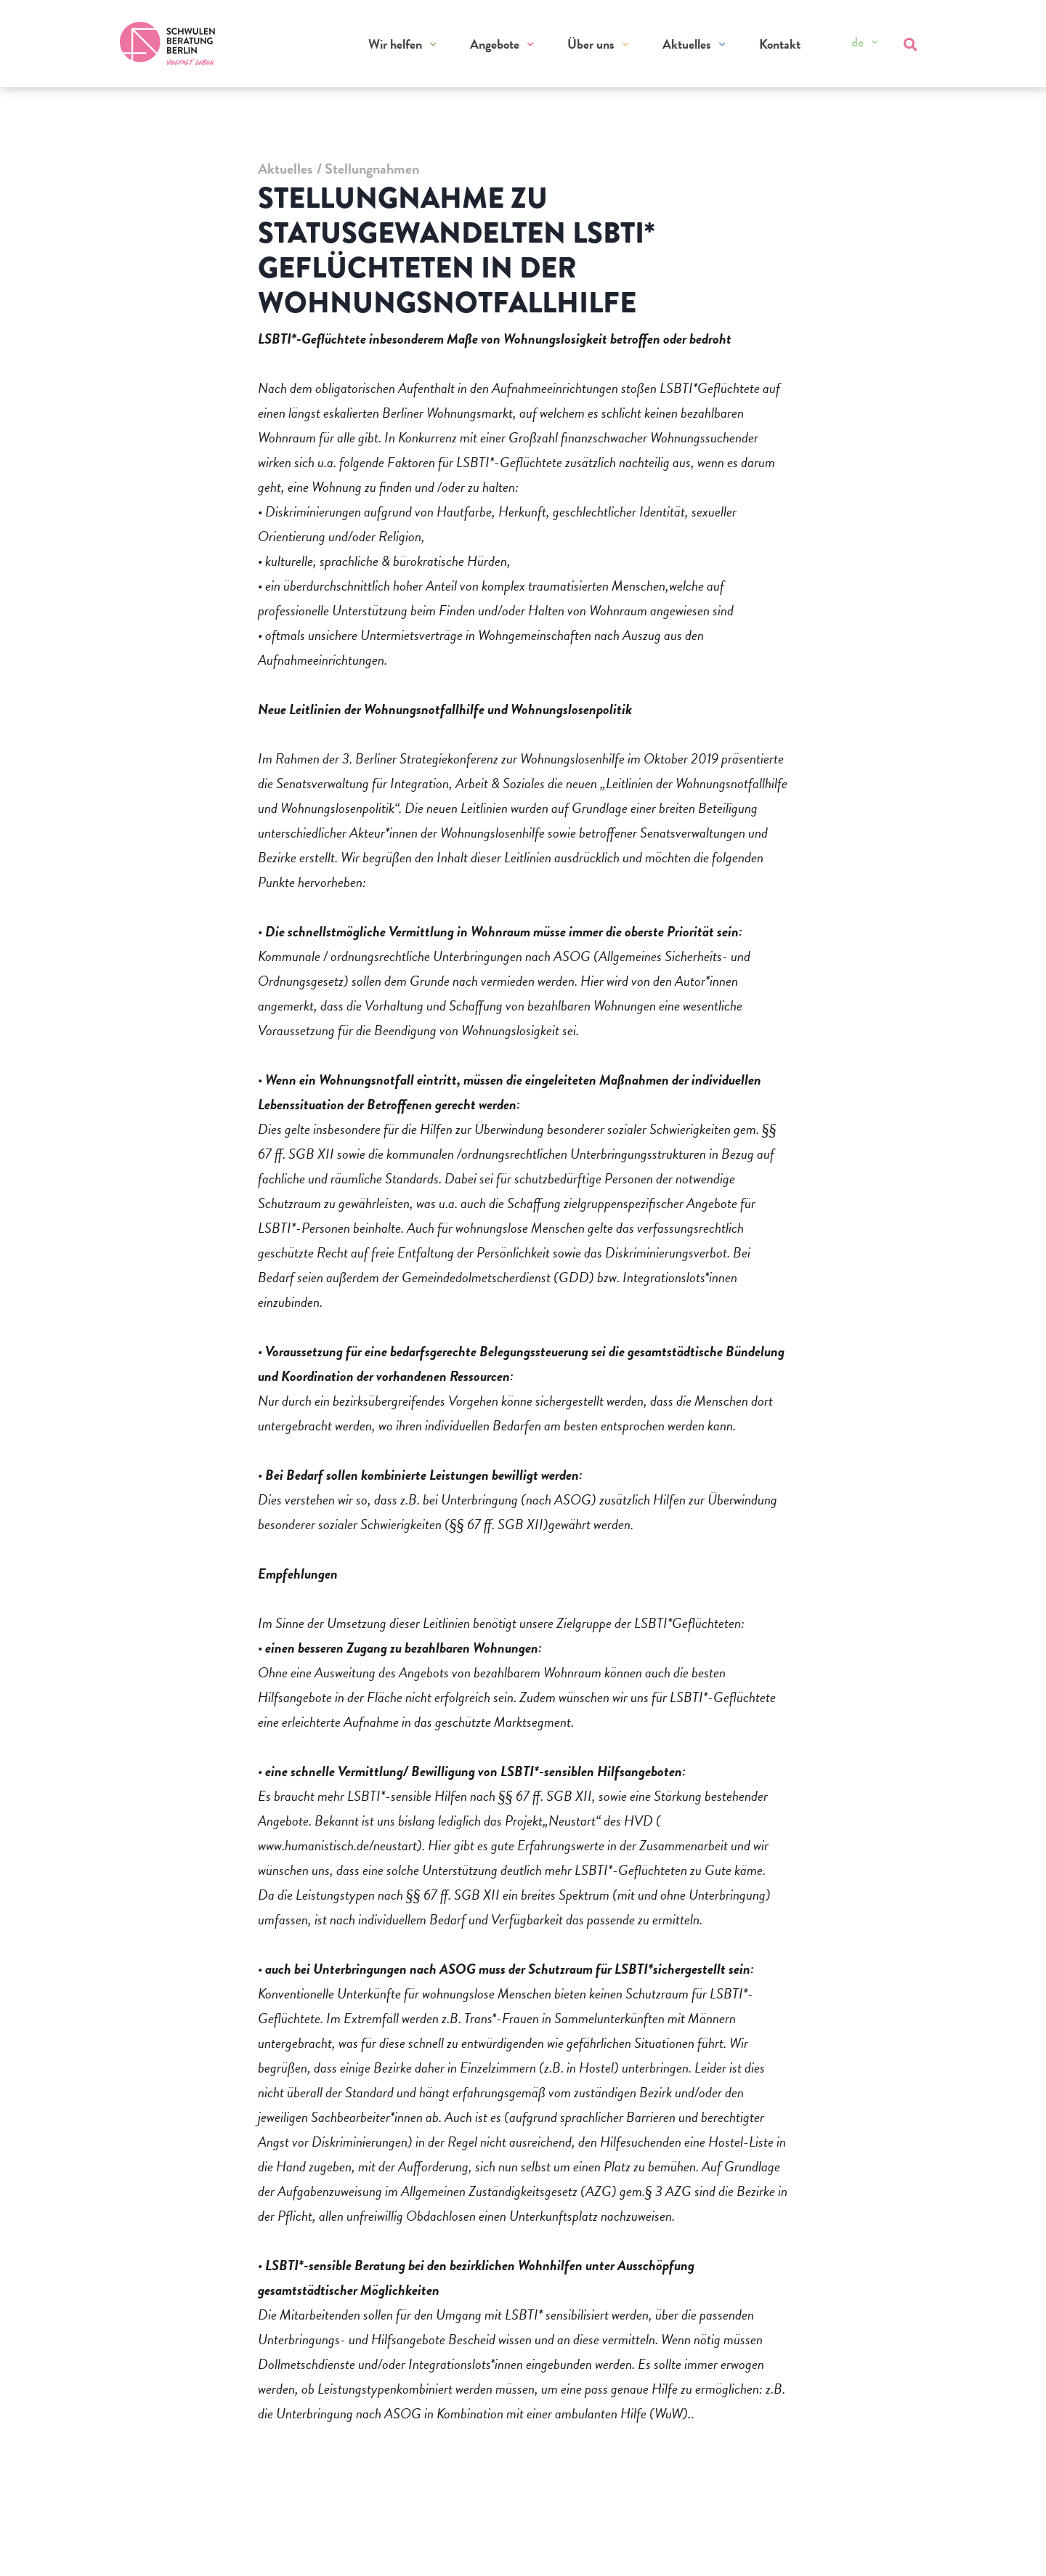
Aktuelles (686, 44)
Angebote (494, 44)
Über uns (591, 44)
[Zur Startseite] (168, 43)
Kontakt (779, 44)
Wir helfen (395, 44)
